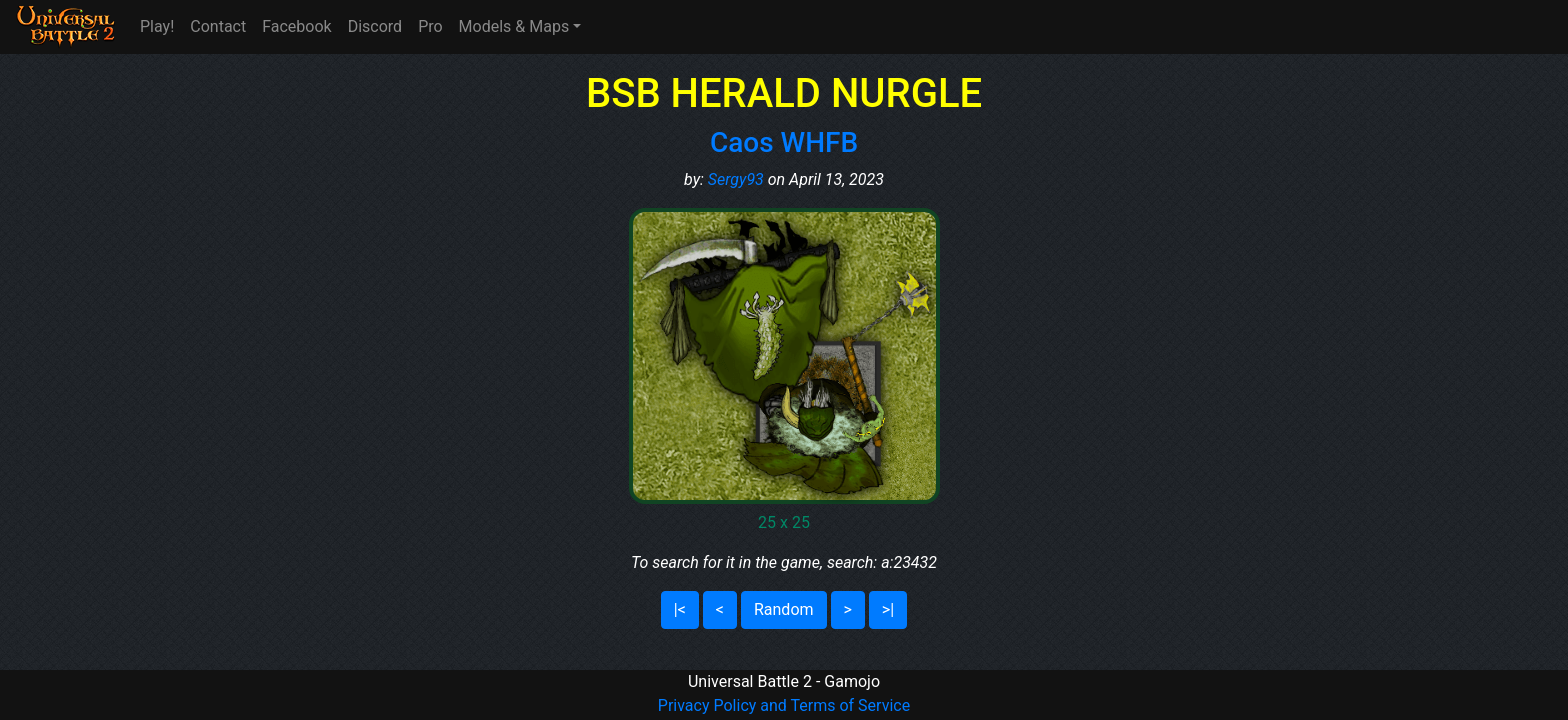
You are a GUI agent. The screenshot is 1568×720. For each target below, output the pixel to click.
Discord (375, 26)
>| (888, 609)
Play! (157, 26)
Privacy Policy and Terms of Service (784, 705)
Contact (218, 26)
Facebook (296, 26)
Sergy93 (736, 179)
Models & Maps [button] (514, 26)
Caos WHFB (784, 142)
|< (680, 609)
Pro (430, 26)
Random (784, 609)
